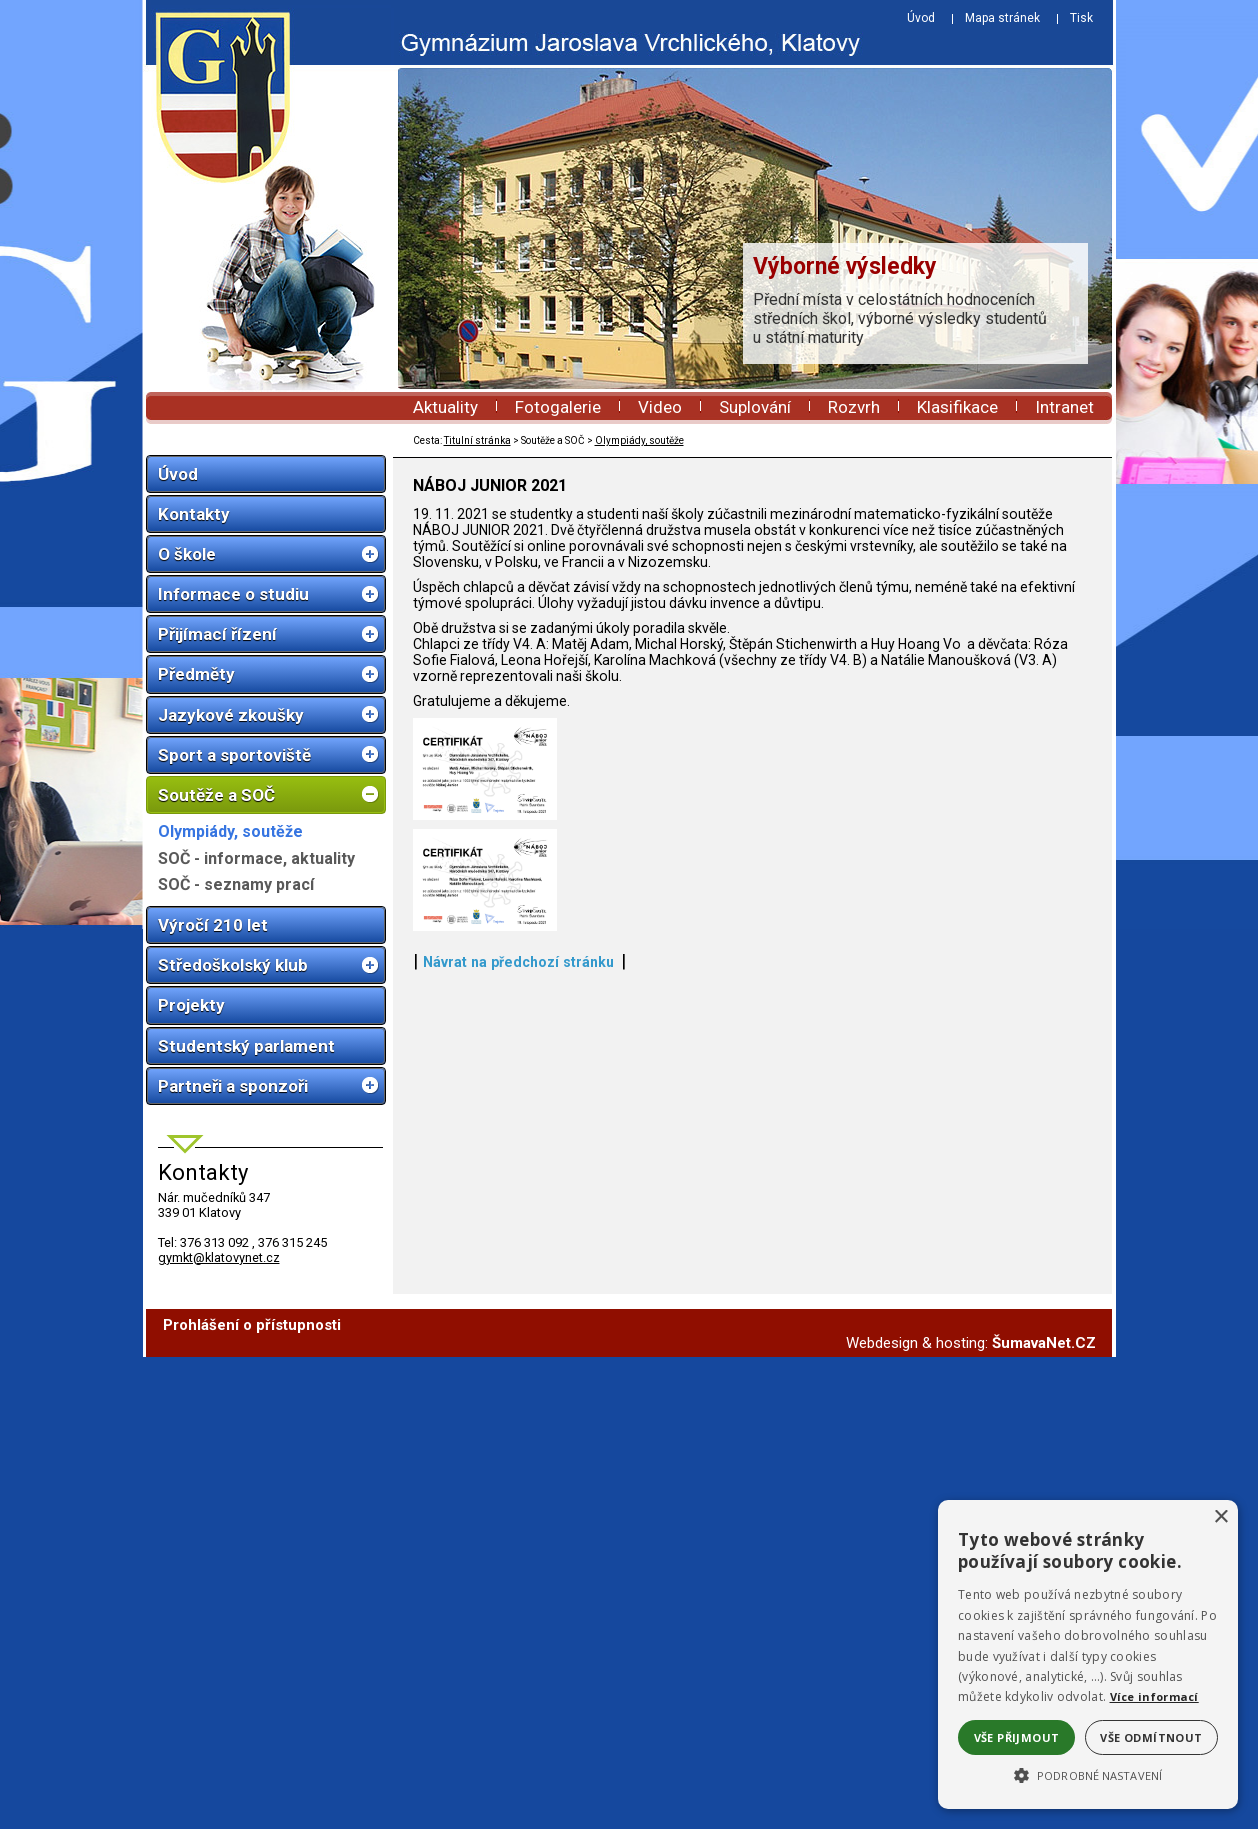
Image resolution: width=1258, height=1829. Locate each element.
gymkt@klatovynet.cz (219, 1257)
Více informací (1154, 1696)
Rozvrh (854, 407)
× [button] (1220, 1517)
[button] (1088, 1774)
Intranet (1064, 407)
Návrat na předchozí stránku (518, 1719)
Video (660, 407)
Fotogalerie (558, 407)
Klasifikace (957, 407)
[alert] (1088, 1654)
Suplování (755, 407)
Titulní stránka (477, 440)
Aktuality (445, 407)
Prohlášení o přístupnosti (252, 1797)
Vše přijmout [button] (1017, 1737)
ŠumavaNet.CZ (1044, 1815)
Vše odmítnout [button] (1151, 1737)
